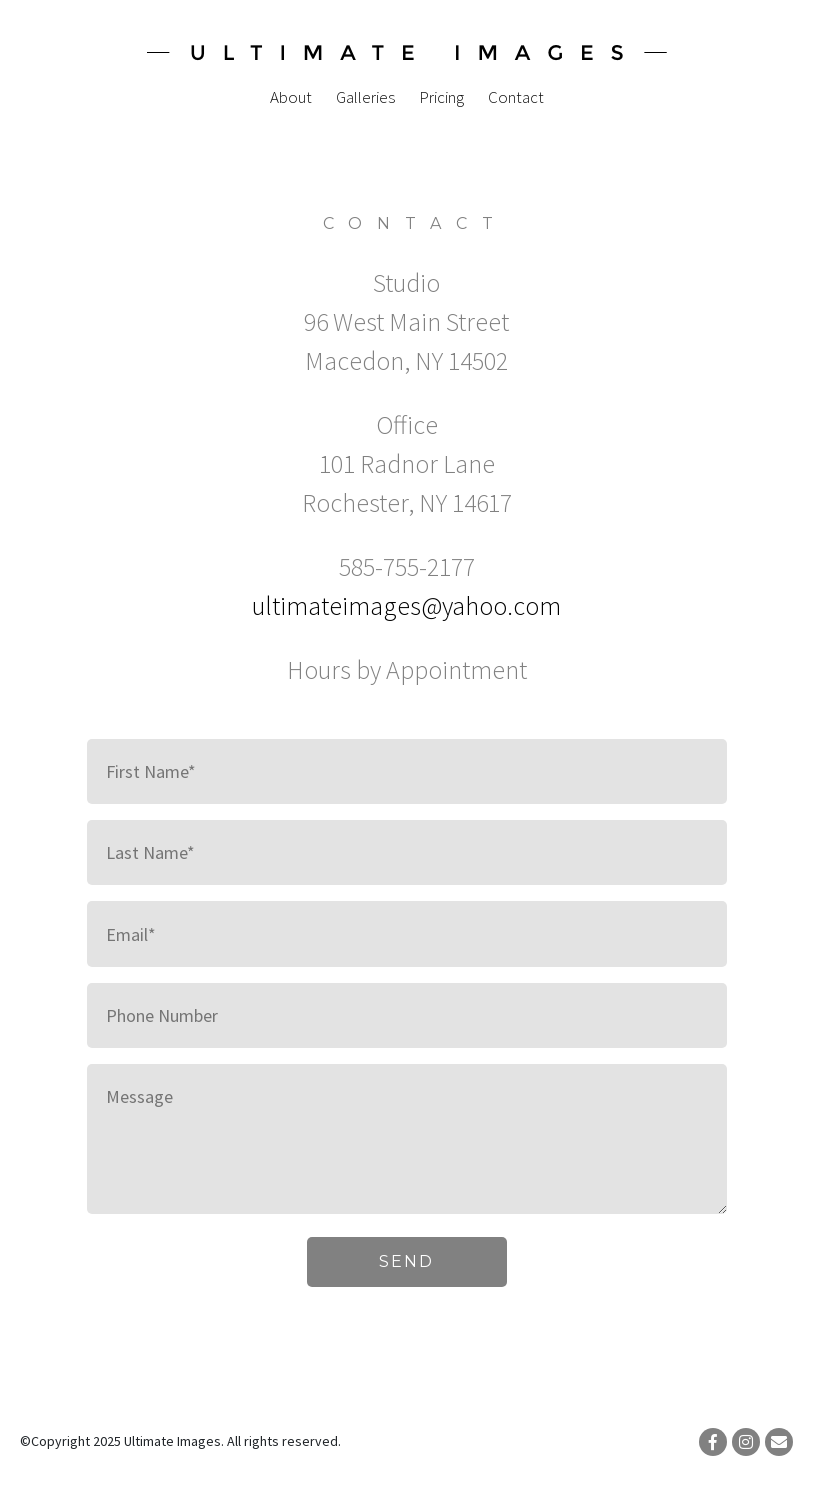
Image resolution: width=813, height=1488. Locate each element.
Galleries (365, 97)
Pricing (441, 97)
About (291, 97)
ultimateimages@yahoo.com (406, 605)
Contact (516, 97)
